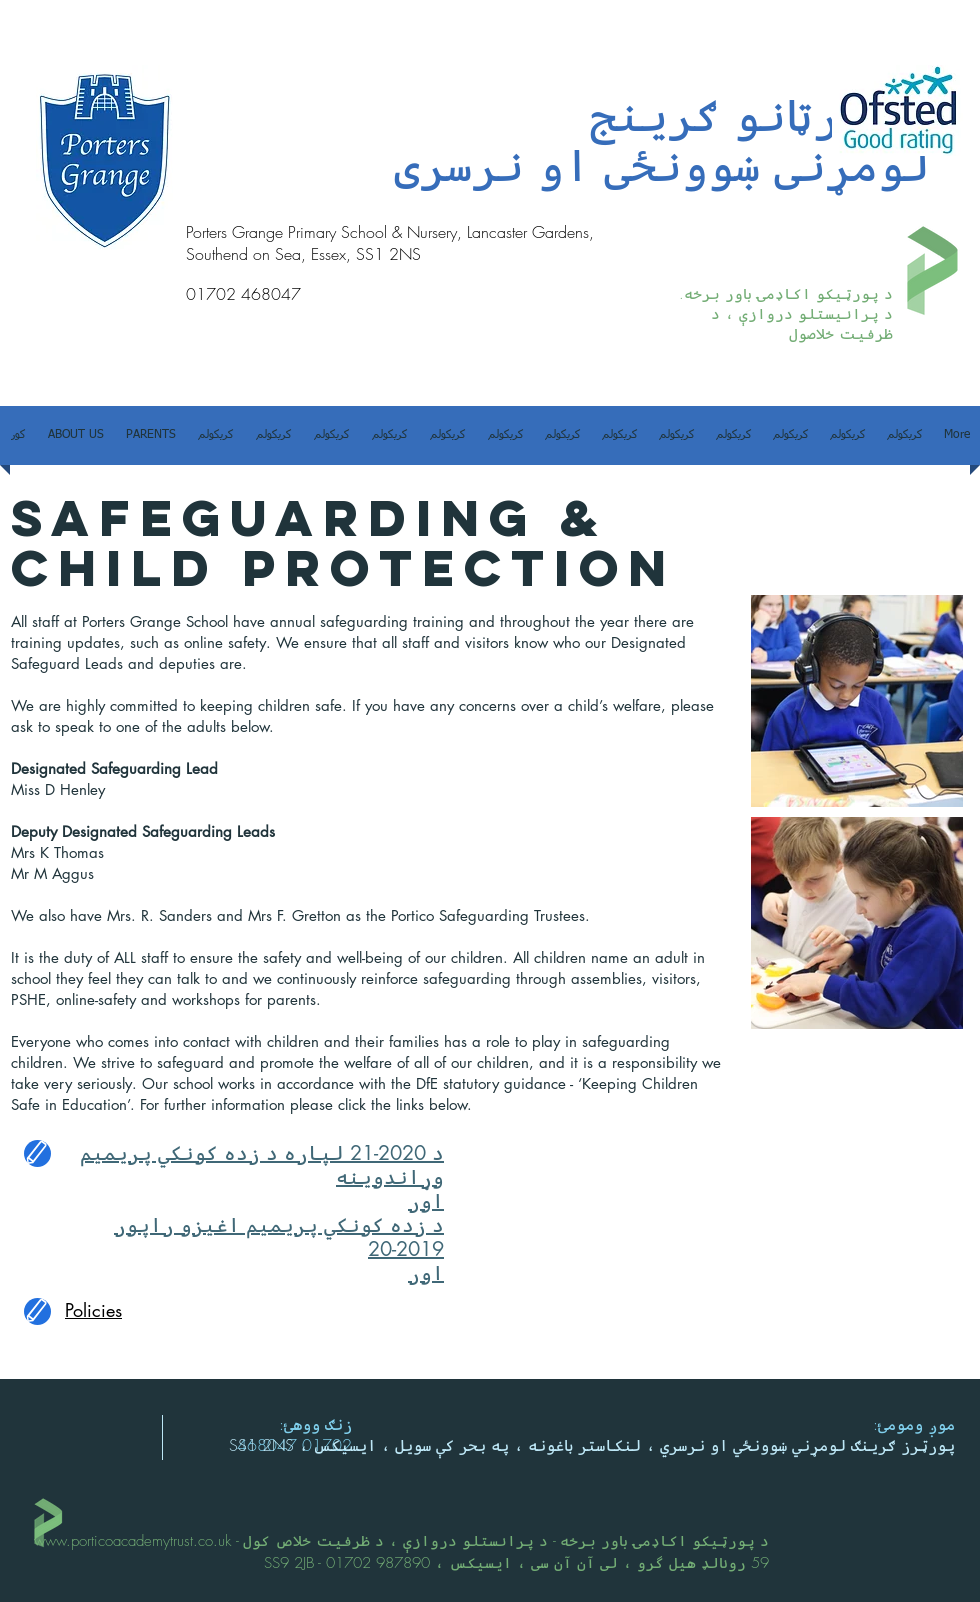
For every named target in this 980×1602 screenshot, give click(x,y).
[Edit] (37, 1153)
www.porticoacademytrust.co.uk (132, 1541)
